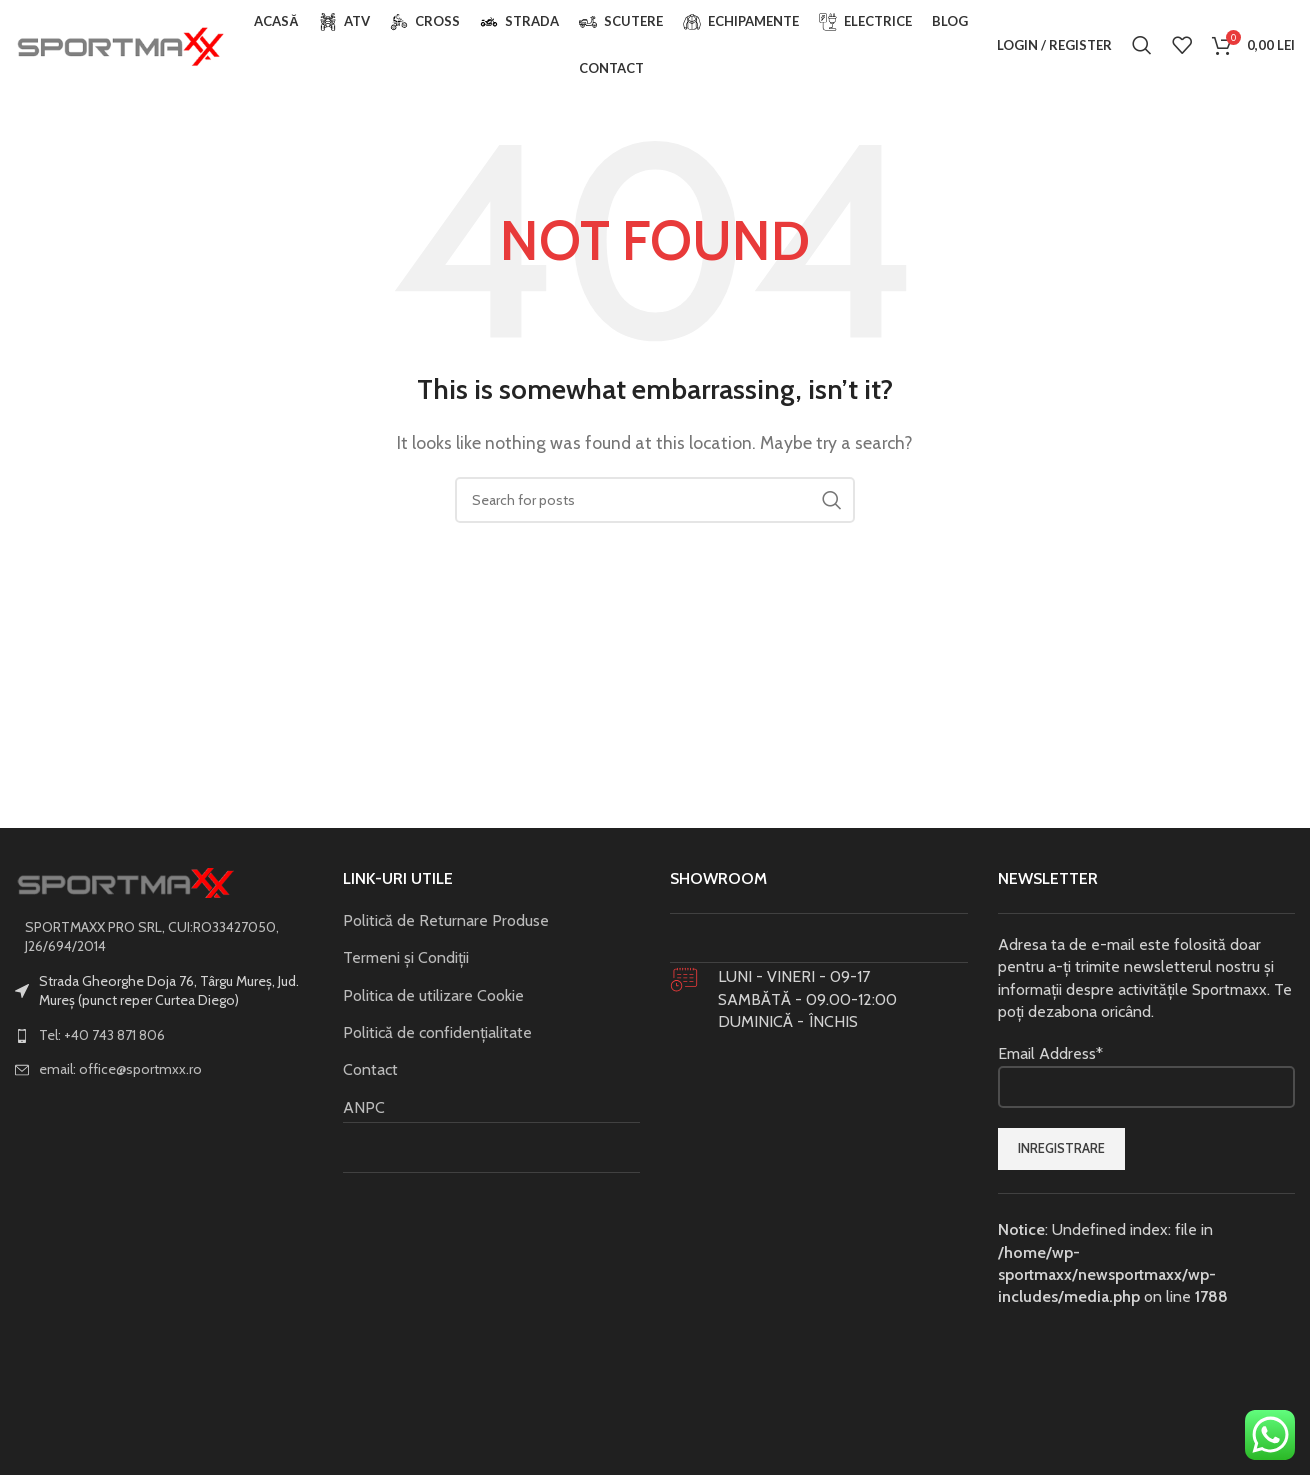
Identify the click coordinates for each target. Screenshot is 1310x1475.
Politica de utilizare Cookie (433, 995)
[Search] (1142, 45)
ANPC (364, 1107)
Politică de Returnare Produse (446, 920)
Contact (370, 1069)
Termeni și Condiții (406, 957)
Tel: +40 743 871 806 (102, 1035)
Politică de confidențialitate (437, 1032)
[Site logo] (120, 43)
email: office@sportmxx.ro (120, 1069)
